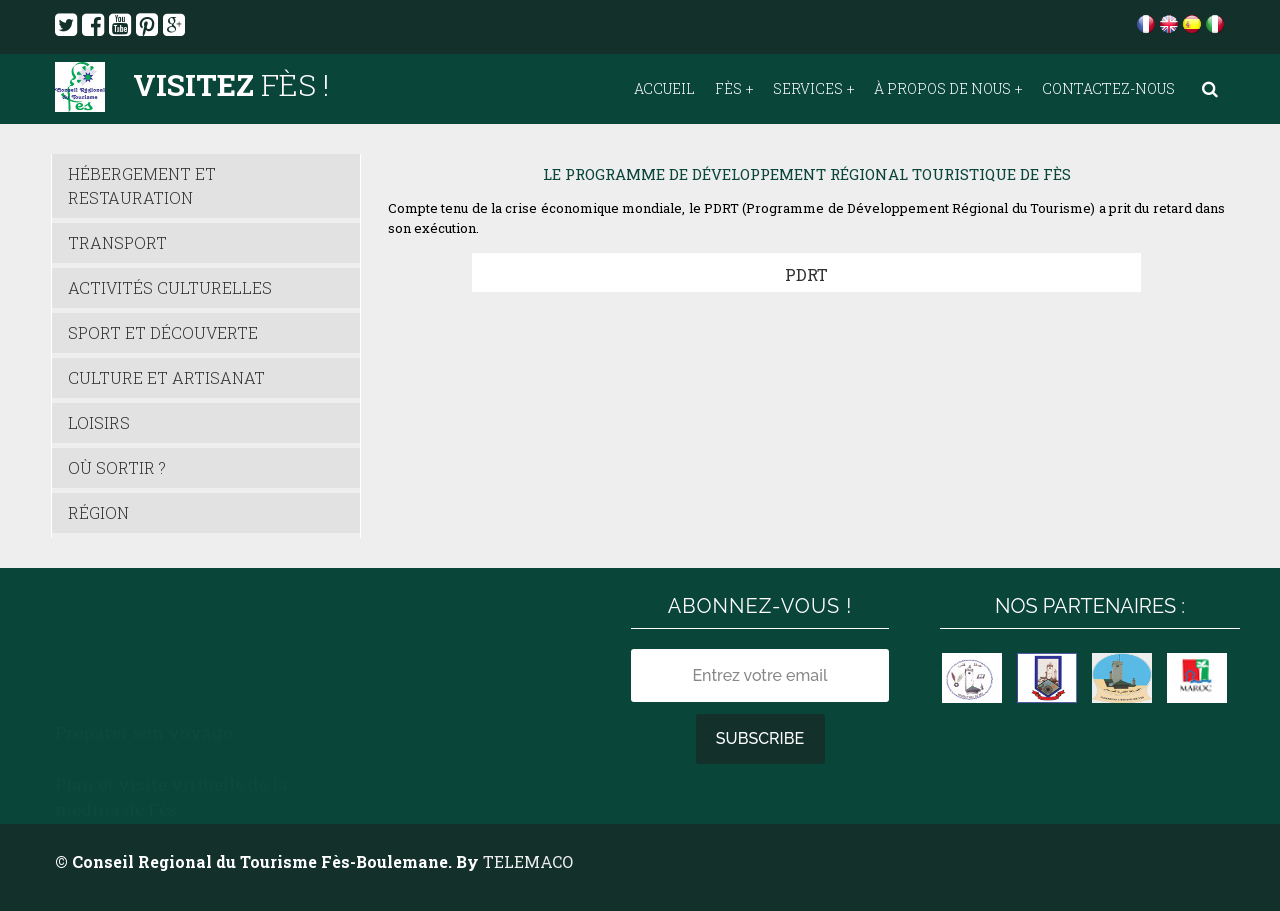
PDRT (806, 274)
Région (98, 512)
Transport (117, 242)
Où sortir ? (117, 467)
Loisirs (99, 422)
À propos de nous (942, 89)
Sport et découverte (163, 332)
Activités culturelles (170, 287)
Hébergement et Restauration (142, 185)
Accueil (664, 89)
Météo (369, 630)
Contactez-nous (1108, 89)
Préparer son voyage (143, 606)
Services (808, 89)
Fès (728, 89)
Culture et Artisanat (166, 377)
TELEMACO (528, 861)
